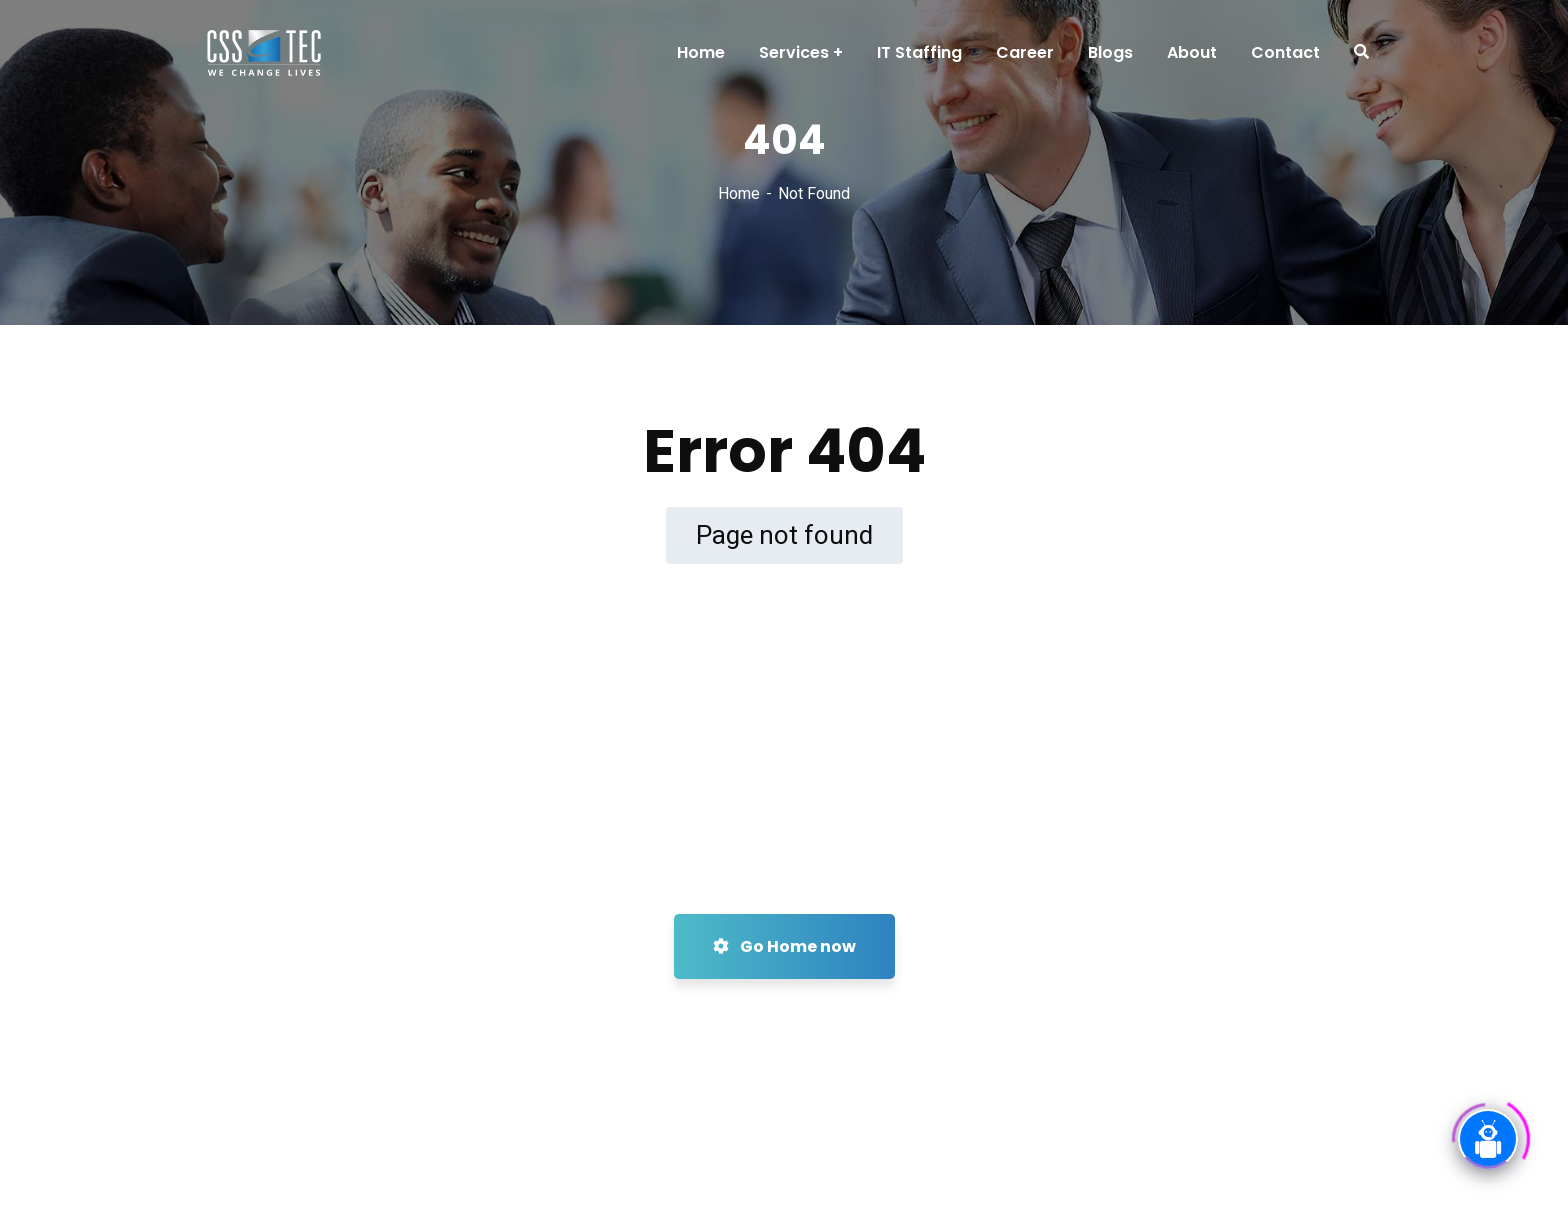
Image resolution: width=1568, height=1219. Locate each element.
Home (739, 193)
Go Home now (784, 946)
